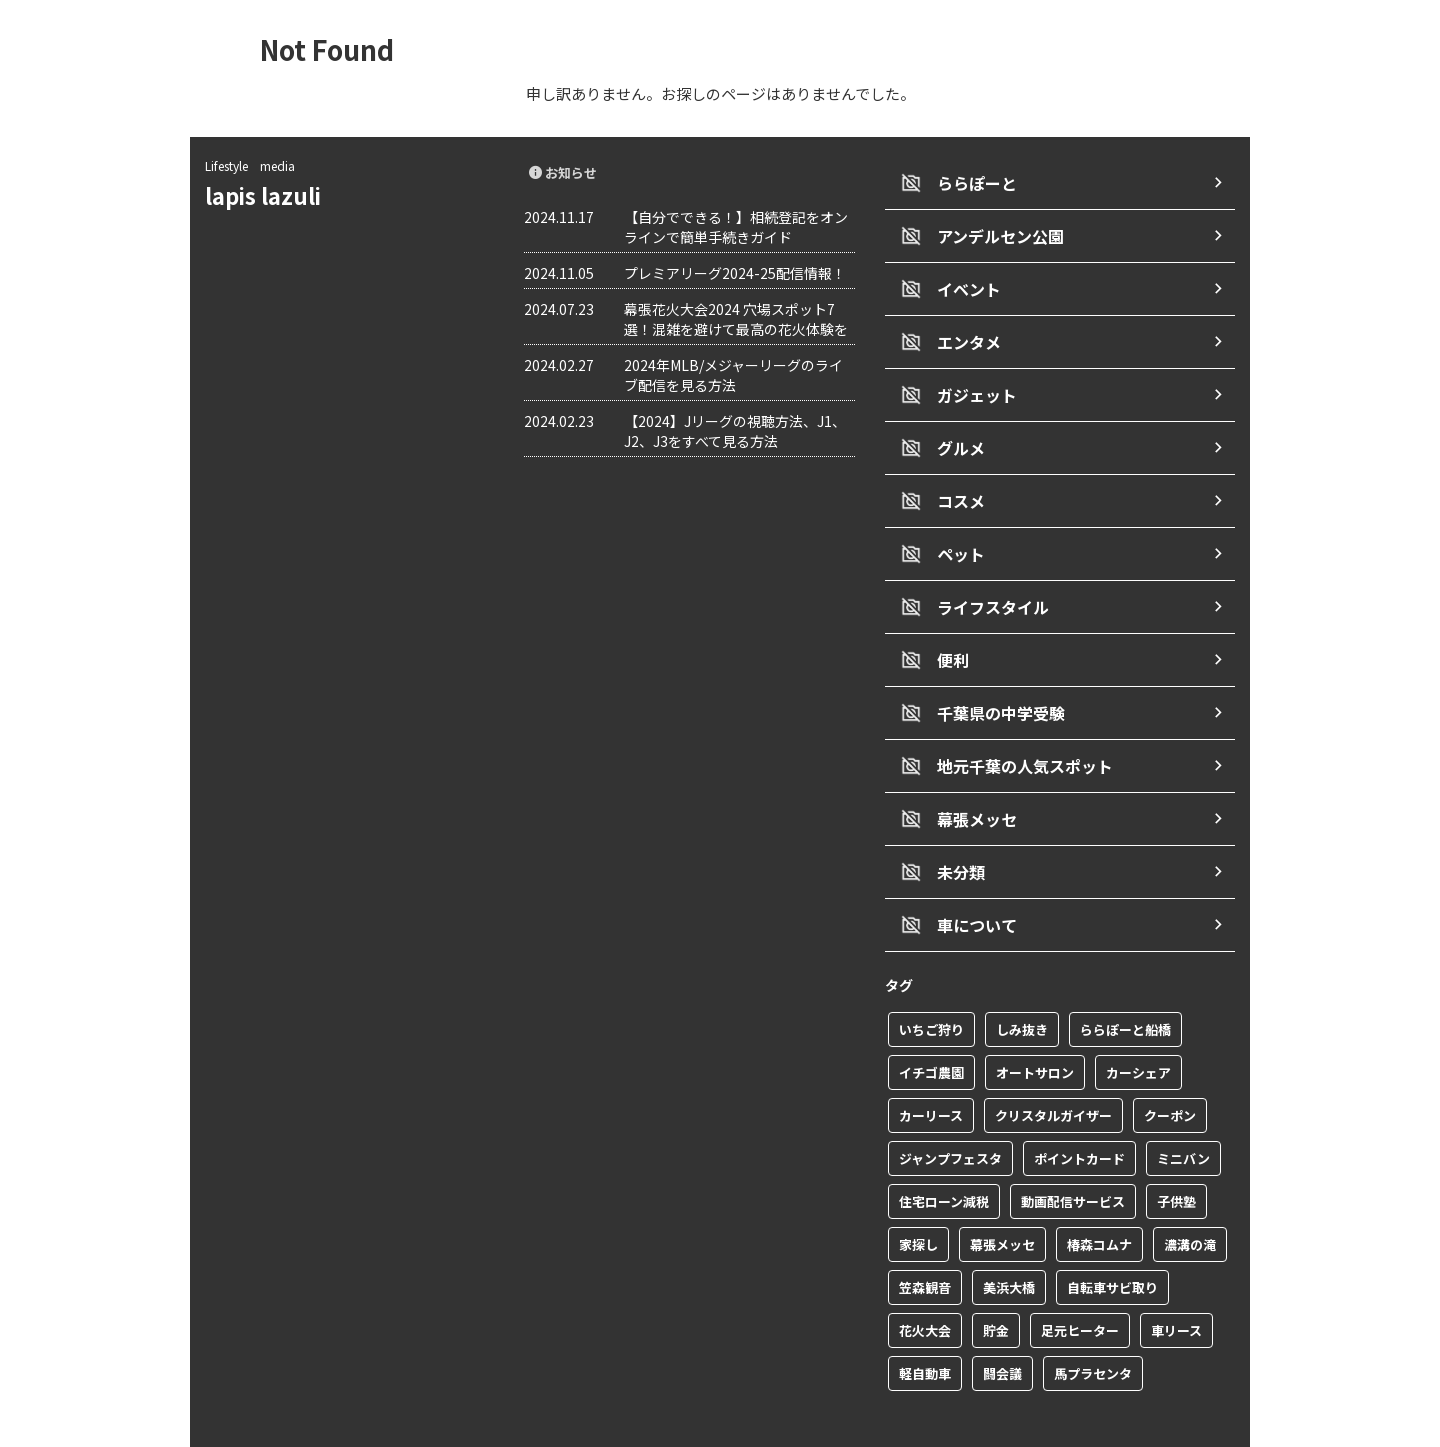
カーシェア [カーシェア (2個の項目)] (1138, 1024)
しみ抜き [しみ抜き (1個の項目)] (1022, 981)
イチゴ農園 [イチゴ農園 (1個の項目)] (931, 1024)
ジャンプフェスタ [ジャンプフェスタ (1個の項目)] (950, 1110)
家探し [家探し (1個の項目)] (918, 1196)
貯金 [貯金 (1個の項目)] (996, 1282)
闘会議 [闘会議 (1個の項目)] (1002, 1325)
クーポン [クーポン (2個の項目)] (1170, 1067)
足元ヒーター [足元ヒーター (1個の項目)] (1080, 1282)
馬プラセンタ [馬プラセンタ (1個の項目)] (1093, 1325)
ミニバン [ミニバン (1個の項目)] (1183, 1110)
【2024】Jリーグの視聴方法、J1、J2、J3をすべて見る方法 (735, 431)
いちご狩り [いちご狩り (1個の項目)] (931, 981)
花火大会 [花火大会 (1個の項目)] (925, 1282)
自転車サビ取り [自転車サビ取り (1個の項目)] (1112, 1239)
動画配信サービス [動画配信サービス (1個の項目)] (1073, 1153)
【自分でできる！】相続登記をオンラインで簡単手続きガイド (736, 227)
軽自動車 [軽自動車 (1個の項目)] (925, 1325)
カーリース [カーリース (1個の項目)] (931, 1067)
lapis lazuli (274, 195)
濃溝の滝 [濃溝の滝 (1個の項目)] (1190, 1196)
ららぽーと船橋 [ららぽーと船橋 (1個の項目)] (1125, 981)
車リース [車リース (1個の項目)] (1176, 1282)
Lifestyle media (250, 165)
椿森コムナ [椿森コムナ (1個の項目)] (1099, 1196)
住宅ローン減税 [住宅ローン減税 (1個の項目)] (944, 1153)
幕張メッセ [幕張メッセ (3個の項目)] (1002, 1196)
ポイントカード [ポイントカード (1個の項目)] (1079, 1110)
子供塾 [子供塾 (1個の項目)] (1176, 1153)
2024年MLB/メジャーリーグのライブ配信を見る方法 (733, 375)
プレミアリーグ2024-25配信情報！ (735, 273)
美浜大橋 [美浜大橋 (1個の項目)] (1009, 1239)
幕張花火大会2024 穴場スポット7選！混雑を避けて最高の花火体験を (736, 319)
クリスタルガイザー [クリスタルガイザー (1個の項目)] (1053, 1067)
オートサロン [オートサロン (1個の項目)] (1035, 1024)
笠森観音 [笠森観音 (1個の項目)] (925, 1239)
